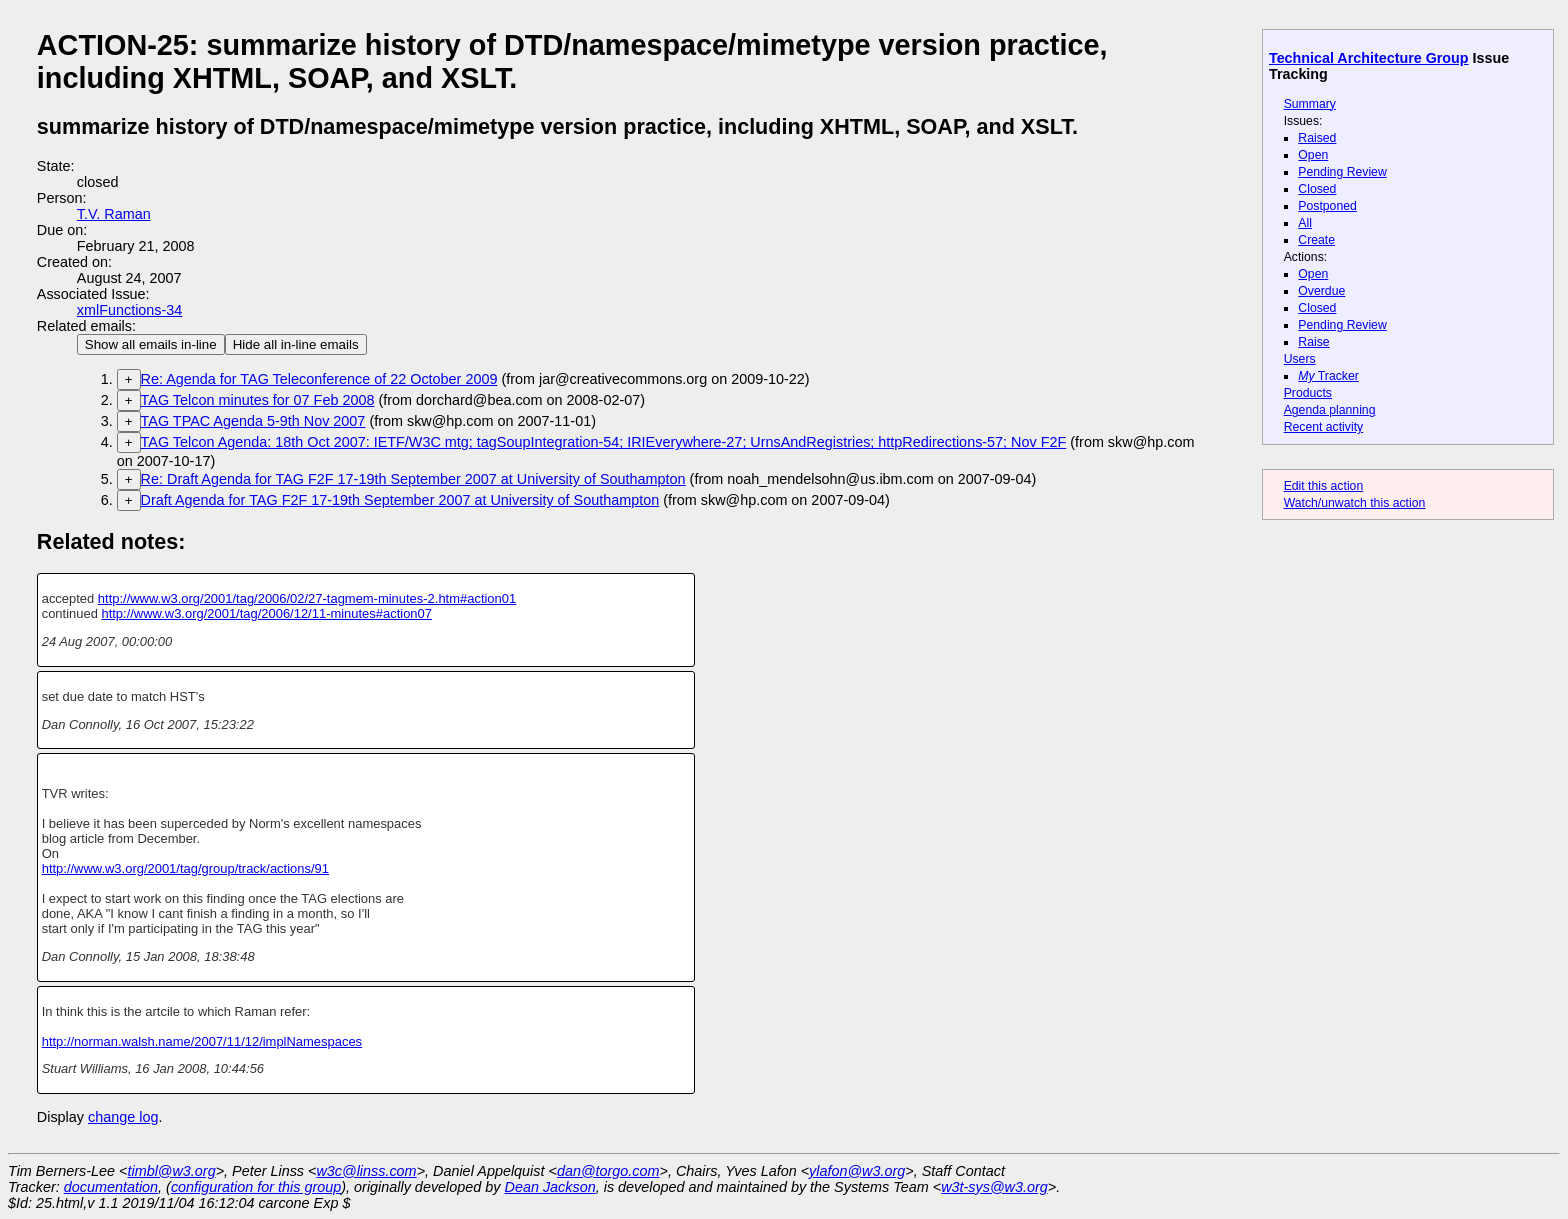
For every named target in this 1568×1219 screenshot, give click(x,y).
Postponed (1327, 206)
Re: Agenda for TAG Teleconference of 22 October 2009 (319, 379)
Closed (1317, 189)
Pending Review (1342, 172)
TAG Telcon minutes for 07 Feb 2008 (258, 400)
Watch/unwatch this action (1355, 503)
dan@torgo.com (608, 1171)
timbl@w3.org (171, 1171)
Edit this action (1324, 486)
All (1305, 223)
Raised (1317, 138)
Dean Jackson (550, 1187)
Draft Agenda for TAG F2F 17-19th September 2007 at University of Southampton (400, 500)
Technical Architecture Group (1369, 58)
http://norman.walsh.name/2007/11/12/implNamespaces (202, 1041)
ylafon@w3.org (857, 1171)
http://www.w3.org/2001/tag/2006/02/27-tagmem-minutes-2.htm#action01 (307, 598)
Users (1300, 359)
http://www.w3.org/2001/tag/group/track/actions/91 (185, 868)
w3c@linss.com (366, 1171)
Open (1313, 155)
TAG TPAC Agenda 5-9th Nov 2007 (253, 421)
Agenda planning (1330, 410)
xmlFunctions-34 (130, 310)
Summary (1310, 104)
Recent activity (1324, 427)
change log (123, 1117)
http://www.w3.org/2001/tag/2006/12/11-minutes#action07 (266, 613)
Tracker (1328, 376)
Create (1316, 240)
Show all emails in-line (151, 344)
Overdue (1321, 291)
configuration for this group (256, 1187)
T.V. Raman (114, 214)
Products (1308, 393)
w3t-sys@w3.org (994, 1187)
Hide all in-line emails (296, 344)
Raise (1313, 342)
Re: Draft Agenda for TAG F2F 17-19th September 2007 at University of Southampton (413, 479)
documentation (111, 1187)
